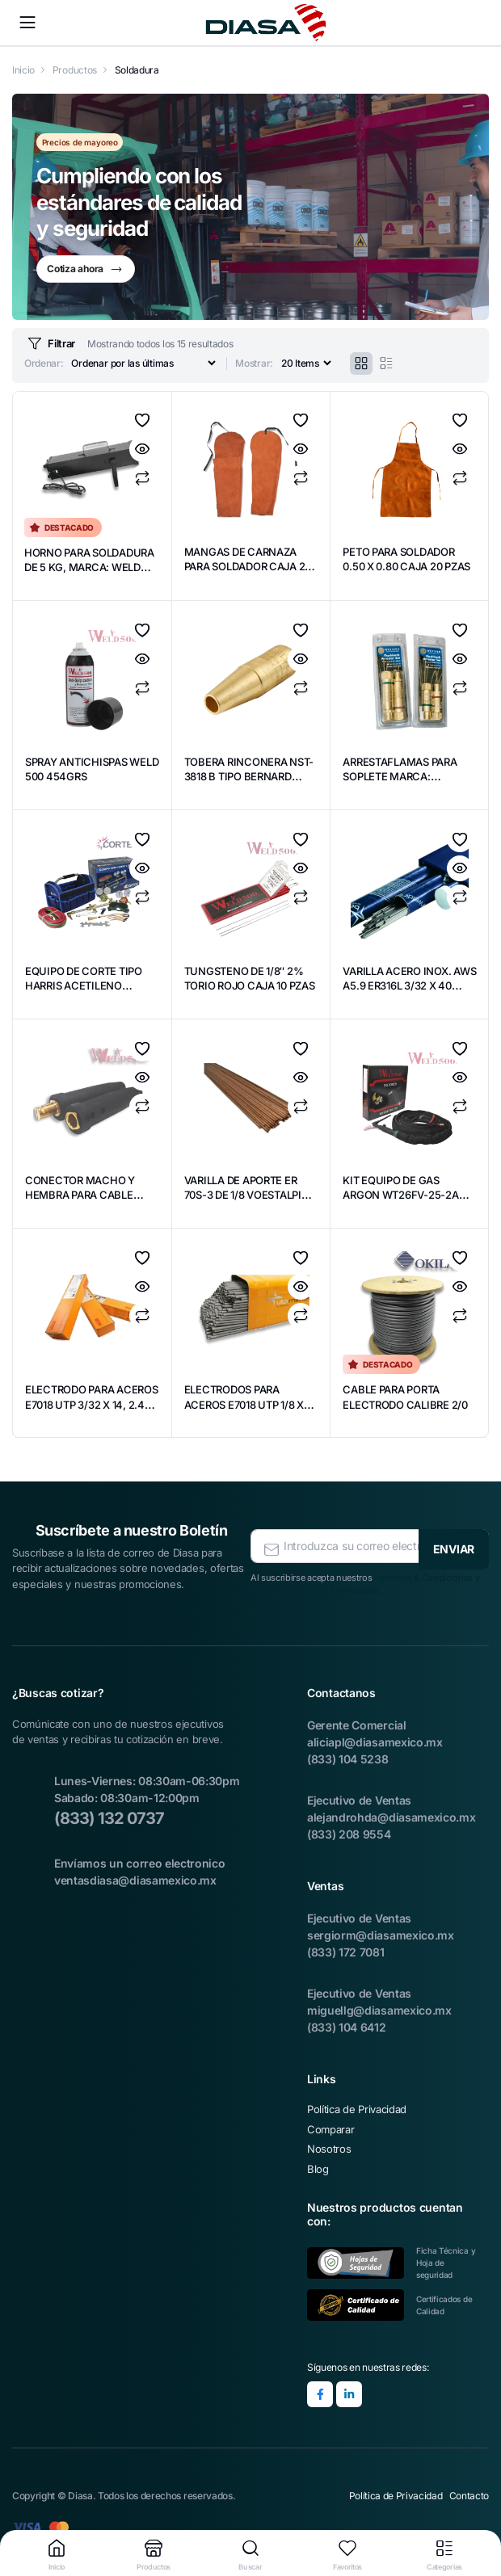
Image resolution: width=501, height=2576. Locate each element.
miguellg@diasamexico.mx (379, 2007)
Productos (75, 70)
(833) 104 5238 (348, 1756)
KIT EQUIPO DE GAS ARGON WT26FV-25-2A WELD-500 (406, 1196)
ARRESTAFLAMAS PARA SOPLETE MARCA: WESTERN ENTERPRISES (407, 777)
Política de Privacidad (356, 2105)
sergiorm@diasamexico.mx (380, 1932)
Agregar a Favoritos (142, 422)
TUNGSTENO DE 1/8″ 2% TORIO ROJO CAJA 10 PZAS (249, 986)
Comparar (142, 480)
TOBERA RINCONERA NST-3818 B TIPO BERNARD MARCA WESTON (240, 785)
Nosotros (329, 2145)
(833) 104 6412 (346, 2024)
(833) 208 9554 (349, 1831)
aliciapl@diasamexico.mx (375, 1739)
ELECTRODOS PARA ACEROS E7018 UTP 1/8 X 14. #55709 (250, 1405)
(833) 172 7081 (346, 1949)
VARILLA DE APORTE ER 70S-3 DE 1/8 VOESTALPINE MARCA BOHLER (246, 1204)
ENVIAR (453, 1542)
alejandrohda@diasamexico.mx (391, 1814)
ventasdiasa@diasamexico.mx (135, 1877)
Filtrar (49, 344)
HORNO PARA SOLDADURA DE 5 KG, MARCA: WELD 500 (81, 568)
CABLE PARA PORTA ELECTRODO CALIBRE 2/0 (400, 1405)
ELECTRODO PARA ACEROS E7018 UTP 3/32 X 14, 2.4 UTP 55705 (90, 1405)
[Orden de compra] (143, 364)
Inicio (23, 70)
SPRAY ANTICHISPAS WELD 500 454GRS (81, 770)
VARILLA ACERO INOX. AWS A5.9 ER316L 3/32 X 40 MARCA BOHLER (409, 986)
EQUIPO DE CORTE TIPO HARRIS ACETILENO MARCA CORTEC (88, 986)
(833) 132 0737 (109, 1815)
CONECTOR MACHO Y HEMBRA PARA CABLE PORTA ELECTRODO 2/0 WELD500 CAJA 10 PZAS (90, 1204)
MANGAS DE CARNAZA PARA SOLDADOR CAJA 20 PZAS (246, 567)
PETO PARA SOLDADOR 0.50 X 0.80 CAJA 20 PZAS (405, 567)
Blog (318, 2165)
